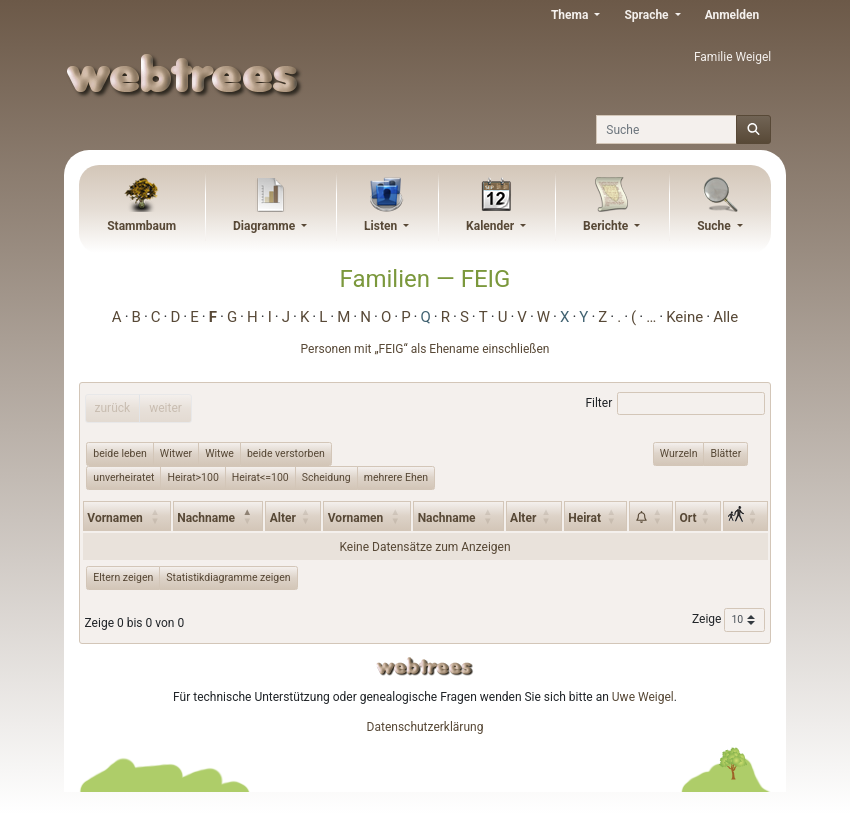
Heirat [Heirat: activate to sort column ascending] (584, 518)
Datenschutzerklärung (425, 727)
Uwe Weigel (643, 697)
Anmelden (732, 15)
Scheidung (326, 477)
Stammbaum (141, 226)
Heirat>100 (192, 477)
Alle (725, 317)
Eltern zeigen (123, 577)
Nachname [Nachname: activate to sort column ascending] (447, 518)
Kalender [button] (491, 226)
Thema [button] (571, 15)
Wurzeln (679, 453)
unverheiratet (123, 477)
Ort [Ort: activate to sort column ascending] (687, 518)
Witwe (219, 453)
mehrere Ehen (396, 477)
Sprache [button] (647, 15)
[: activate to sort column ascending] (651, 516)
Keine (684, 317)
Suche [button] (715, 226)
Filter (675, 404)
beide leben (120, 453)
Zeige (728, 620)
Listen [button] (382, 226)
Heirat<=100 (260, 477)
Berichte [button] (607, 226)
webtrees (425, 666)
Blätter (725, 453)
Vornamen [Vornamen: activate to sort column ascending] (115, 518)
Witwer (176, 453)
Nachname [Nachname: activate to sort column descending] (206, 518)
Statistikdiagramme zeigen (228, 577)
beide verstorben (286, 453)
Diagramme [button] (265, 226)
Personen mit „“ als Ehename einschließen (425, 349)
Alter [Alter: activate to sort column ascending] (283, 518)
